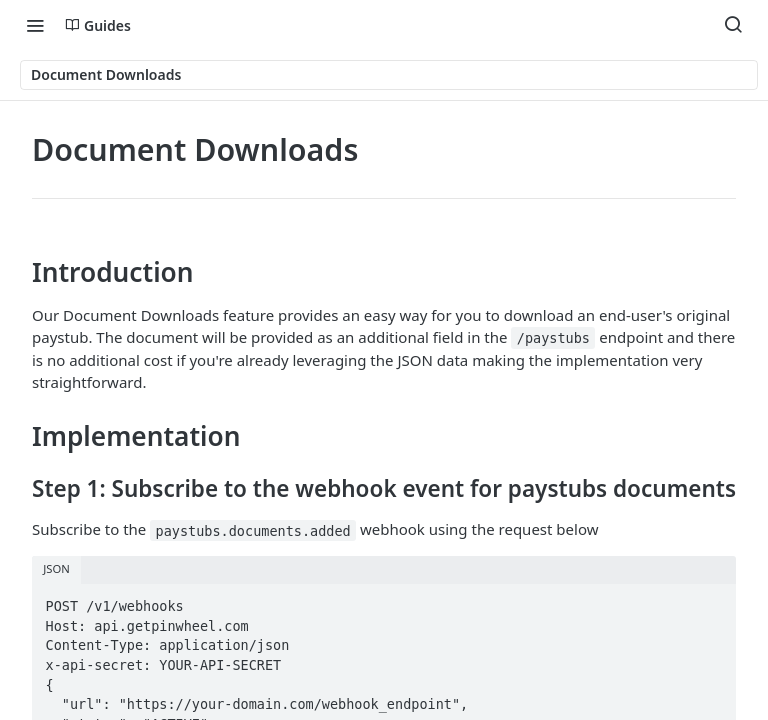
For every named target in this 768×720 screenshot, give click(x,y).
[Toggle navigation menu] (35, 25)
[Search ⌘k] (733, 25)
